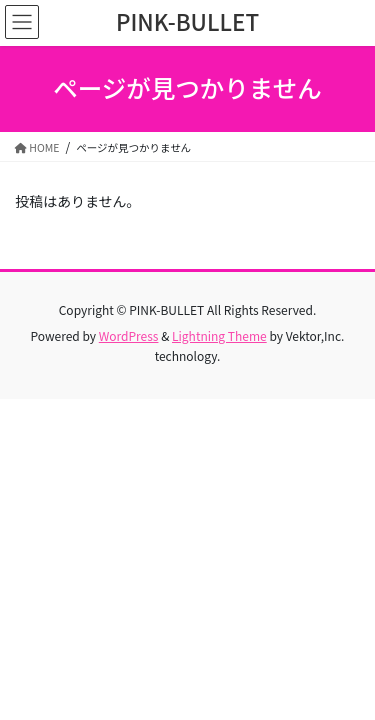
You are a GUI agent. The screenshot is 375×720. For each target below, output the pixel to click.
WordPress (129, 335)
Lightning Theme (219, 335)
